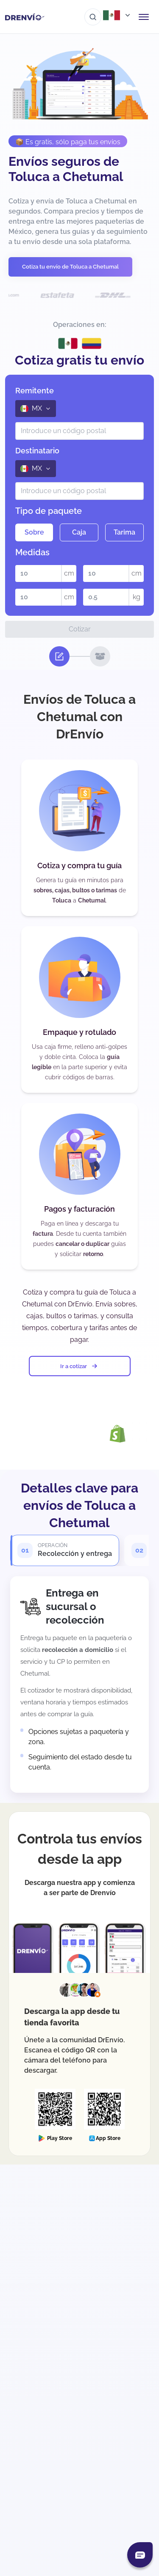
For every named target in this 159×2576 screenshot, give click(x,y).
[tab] (64, 1550)
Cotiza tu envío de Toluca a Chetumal (70, 266)
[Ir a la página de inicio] (25, 17)
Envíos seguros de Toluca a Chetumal (65, 169)
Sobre (34, 532)
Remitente (34, 390)
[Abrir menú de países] (117, 15)
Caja (79, 532)
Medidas (32, 552)
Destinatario (37, 450)
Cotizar (80, 629)
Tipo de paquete (48, 511)
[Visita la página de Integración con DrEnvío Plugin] (64, 1433)
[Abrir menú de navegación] (144, 17)
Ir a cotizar (79, 1366)
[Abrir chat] (140, 2555)
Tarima (124, 532)
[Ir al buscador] (92, 16)
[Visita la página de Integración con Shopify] (130, 1433)
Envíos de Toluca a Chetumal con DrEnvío (79, 716)
